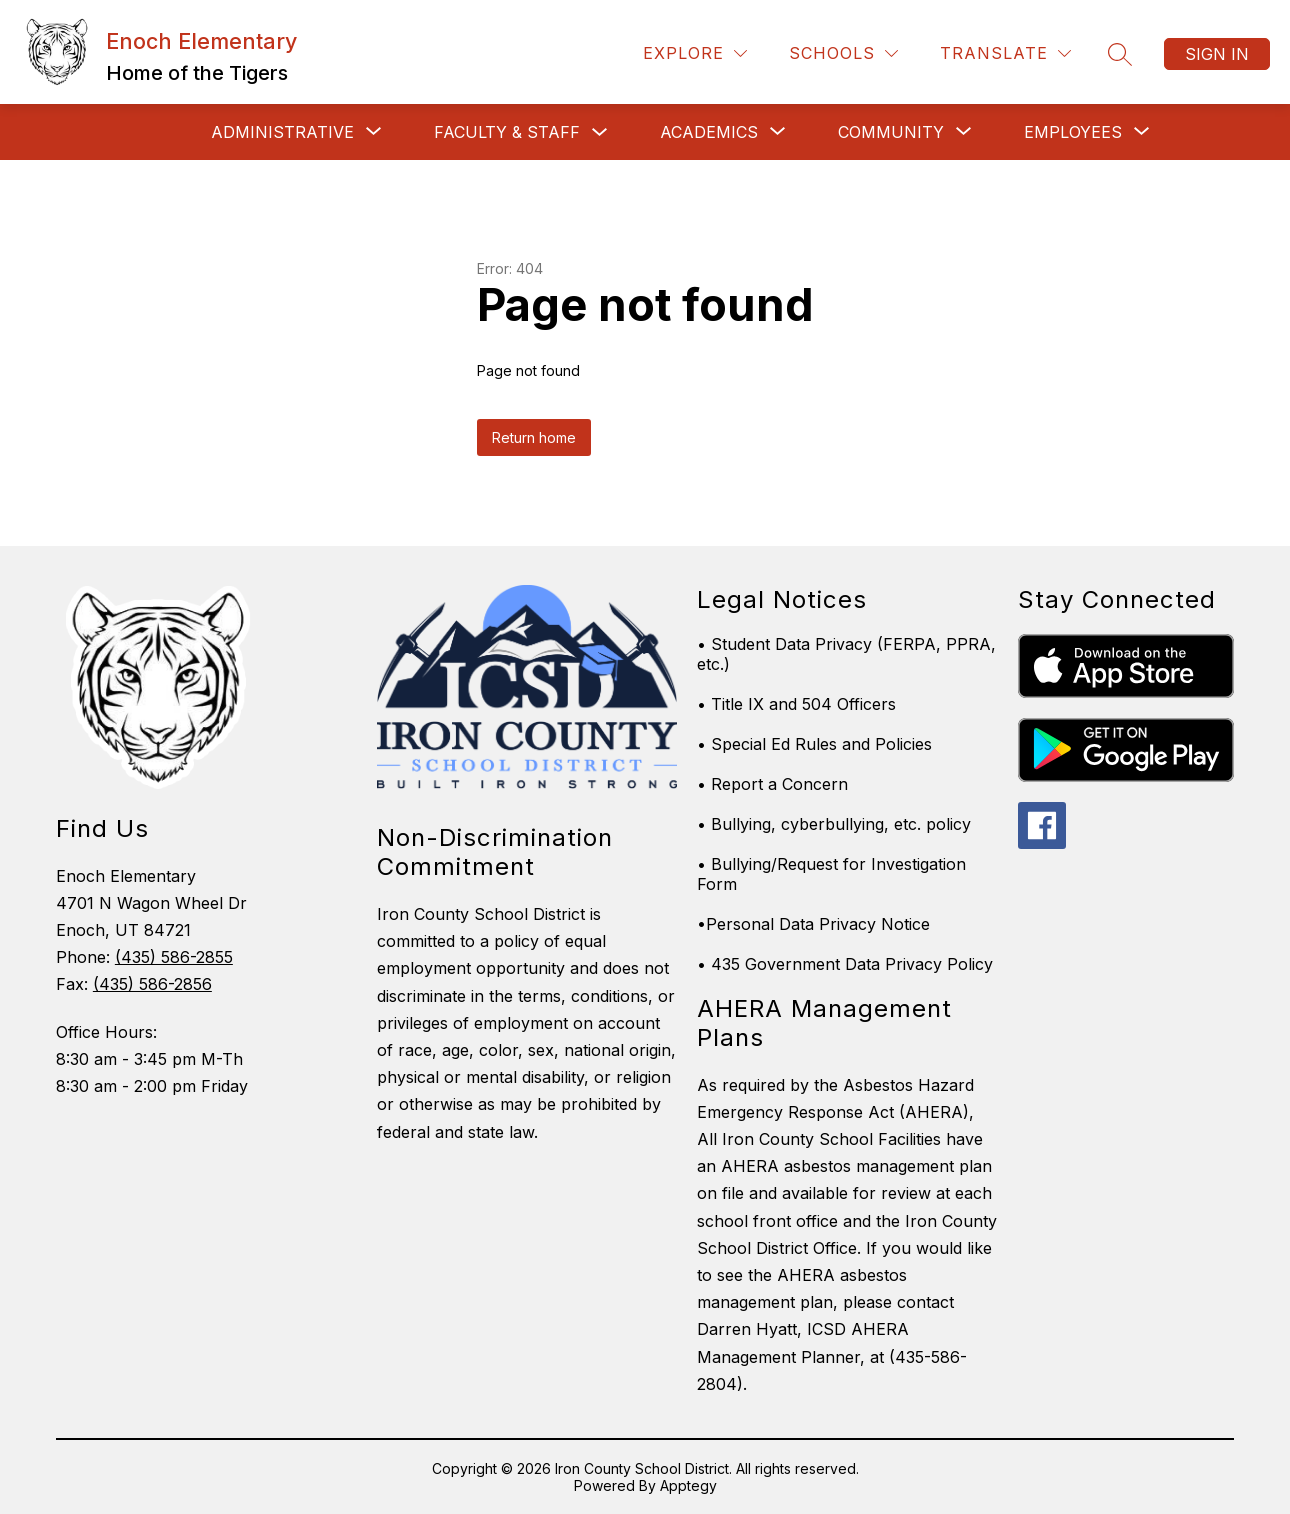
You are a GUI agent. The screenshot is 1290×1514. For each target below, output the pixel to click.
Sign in (1217, 54)
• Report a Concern (772, 784)
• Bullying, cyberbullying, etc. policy (834, 824)
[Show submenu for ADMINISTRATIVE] (282, 132)
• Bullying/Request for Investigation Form (831, 874)
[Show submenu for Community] (891, 132)
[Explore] (695, 53)
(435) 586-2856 (152, 984)
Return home (534, 437)
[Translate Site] (1005, 53)
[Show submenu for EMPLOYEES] (1073, 132)
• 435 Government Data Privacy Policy (845, 964)
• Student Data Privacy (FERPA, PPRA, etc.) (846, 654)
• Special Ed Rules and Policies (814, 744)
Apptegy (688, 1485)
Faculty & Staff (507, 132)
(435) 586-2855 (174, 957)
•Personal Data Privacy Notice (813, 924)
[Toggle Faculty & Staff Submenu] (600, 132)
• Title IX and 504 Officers (796, 704)
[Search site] (1120, 54)
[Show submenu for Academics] (709, 132)
